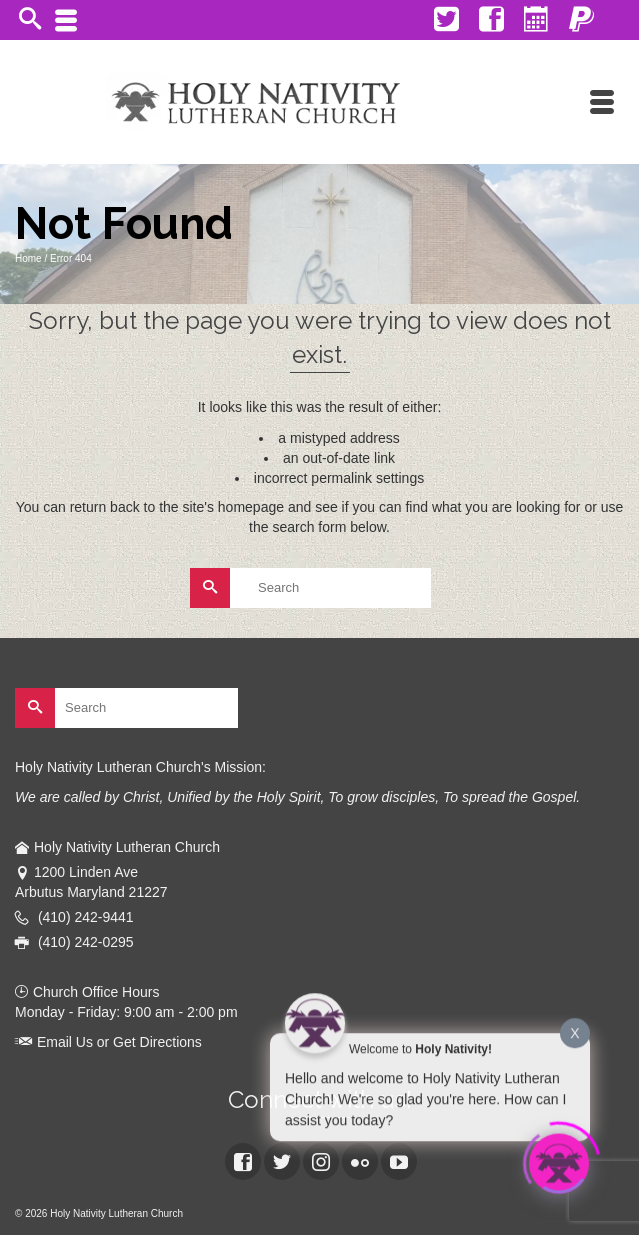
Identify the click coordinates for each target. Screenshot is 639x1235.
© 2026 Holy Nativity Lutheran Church (99, 1213)
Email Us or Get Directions (108, 1042)
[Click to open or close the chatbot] (559, 1162)
